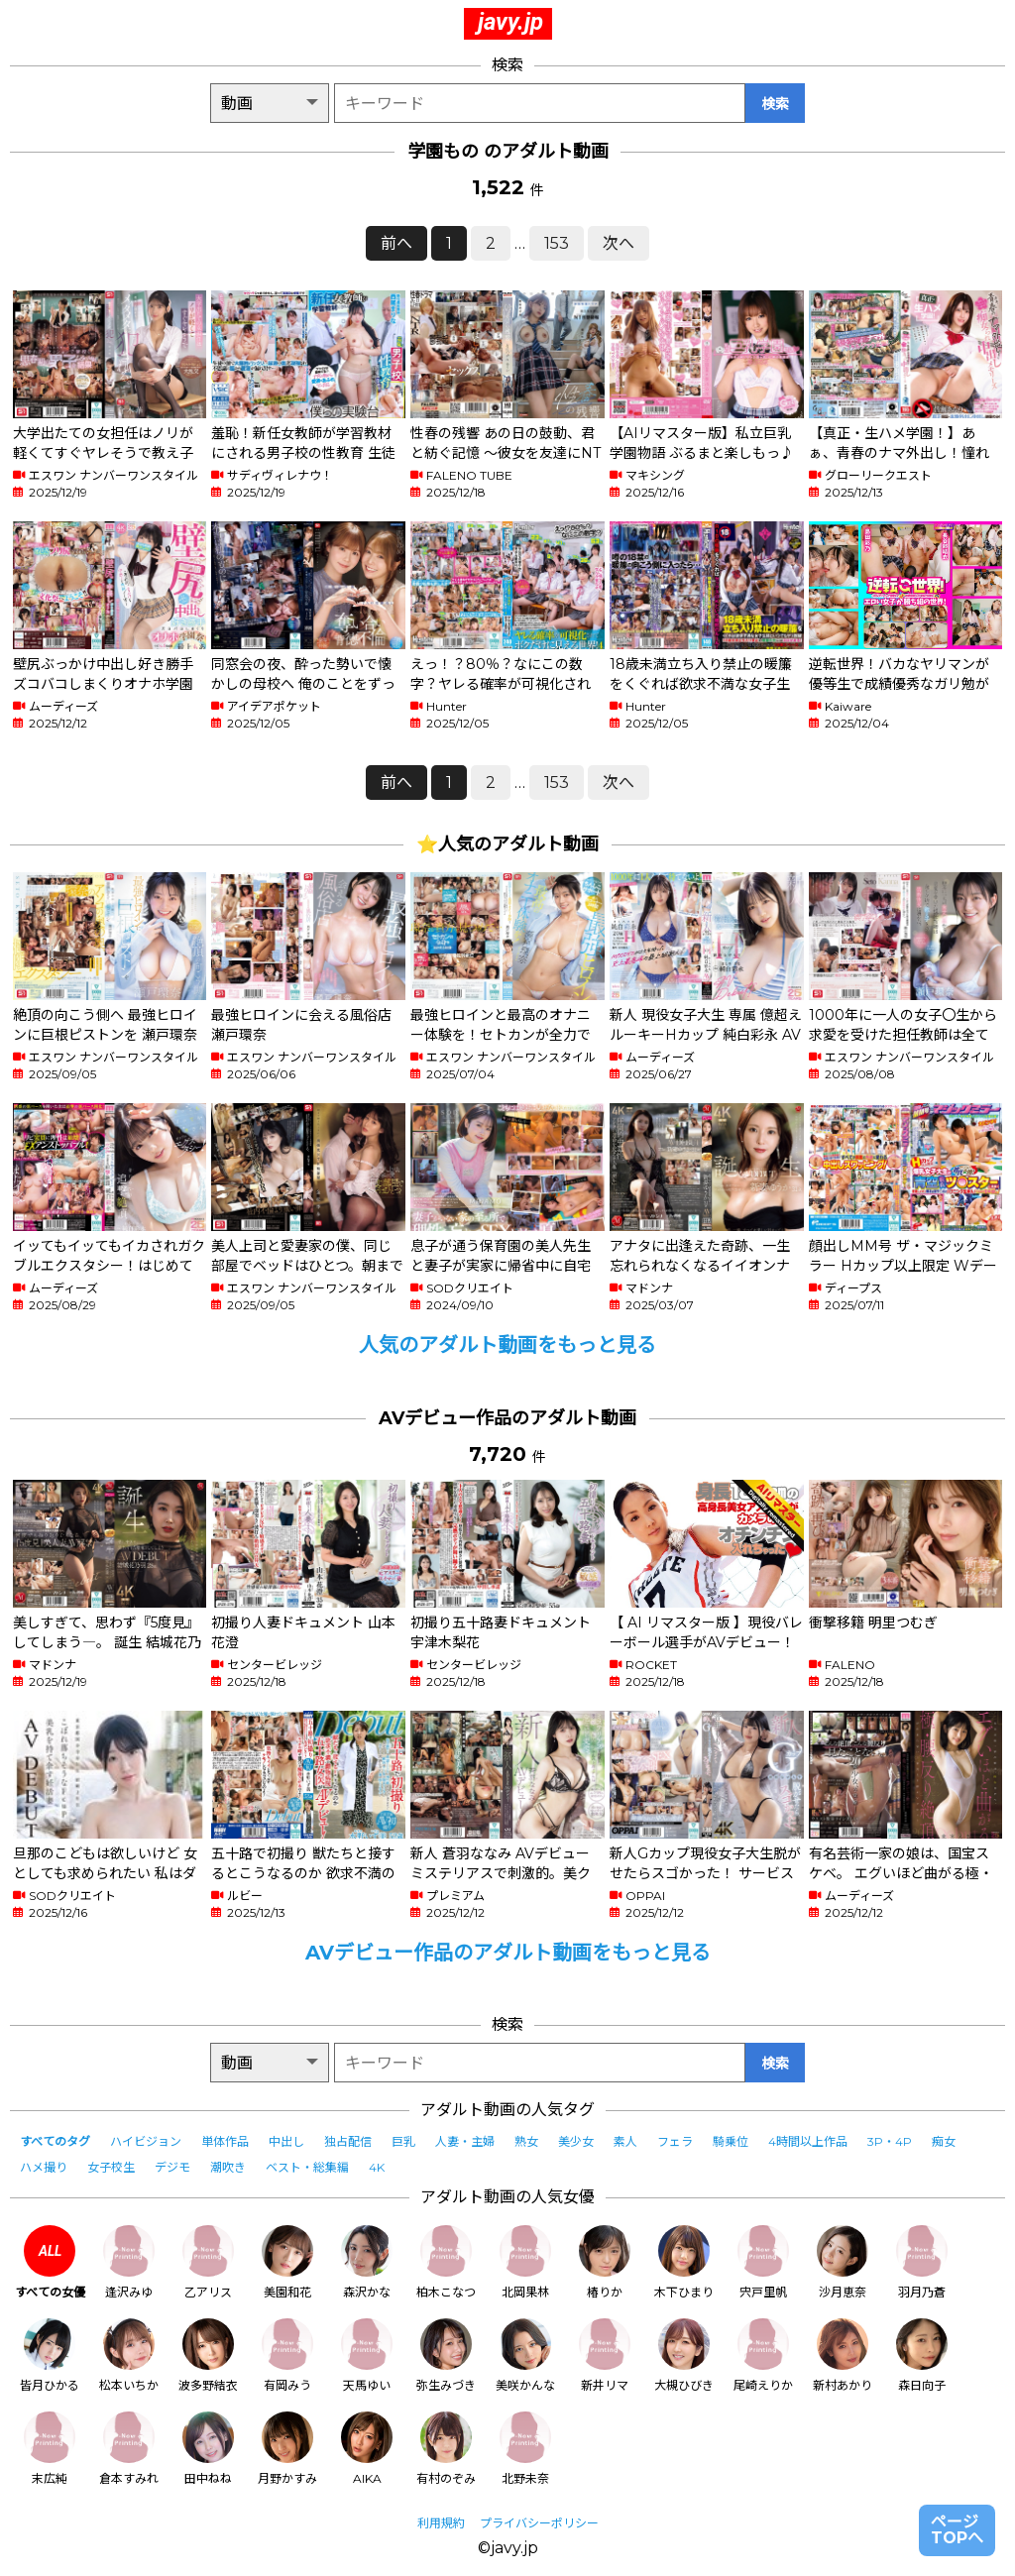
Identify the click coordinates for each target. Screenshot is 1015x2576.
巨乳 (403, 2141)
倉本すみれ (129, 2448)
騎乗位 (730, 2141)
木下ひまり (684, 2262)
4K (377, 2167)
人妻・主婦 (465, 2141)
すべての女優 (50, 2262)
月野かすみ (287, 2448)
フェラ (675, 2141)
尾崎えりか (763, 2355)
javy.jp (510, 22)
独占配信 (348, 2141)
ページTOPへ (957, 2530)
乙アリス (208, 2262)
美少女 (576, 2141)
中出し (286, 2141)
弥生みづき (446, 2355)
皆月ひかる (49, 2355)
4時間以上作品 (807, 2141)
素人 (625, 2141)
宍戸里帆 (763, 2262)
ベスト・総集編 (307, 2167)
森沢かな (367, 2262)
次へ (618, 243)
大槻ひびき (684, 2355)
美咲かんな (525, 2355)
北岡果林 (525, 2262)
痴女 (944, 2141)
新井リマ (604, 2355)
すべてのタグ (55, 2141)
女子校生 (111, 2167)
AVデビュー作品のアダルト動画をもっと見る (508, 1952)
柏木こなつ (446, 2262)
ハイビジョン (145, 2141)
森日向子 (922, 2355)
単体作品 (225, 2141)
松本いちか (129, 2355)
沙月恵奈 (842, 2262)
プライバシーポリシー (539, 2523)
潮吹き (228, 2167)
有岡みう (287, 2355)
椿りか (604, 2262)
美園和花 (287, 2262)
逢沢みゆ (129, 2262)
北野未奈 (525, 2448)
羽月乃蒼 (922, 2262)
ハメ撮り (43, 2167)
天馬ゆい (367, 2355)
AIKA (367, 2448)
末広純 (49, 2448)
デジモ (172, 2167)
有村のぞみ (446, 2448)
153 (556, 243)
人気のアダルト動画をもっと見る (507, 1345)
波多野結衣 (208, 2355)
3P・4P (889, 2141)
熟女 (526, 2141)
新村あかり (842, 2355)
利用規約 (441, 2523)
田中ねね (208, 2448)
